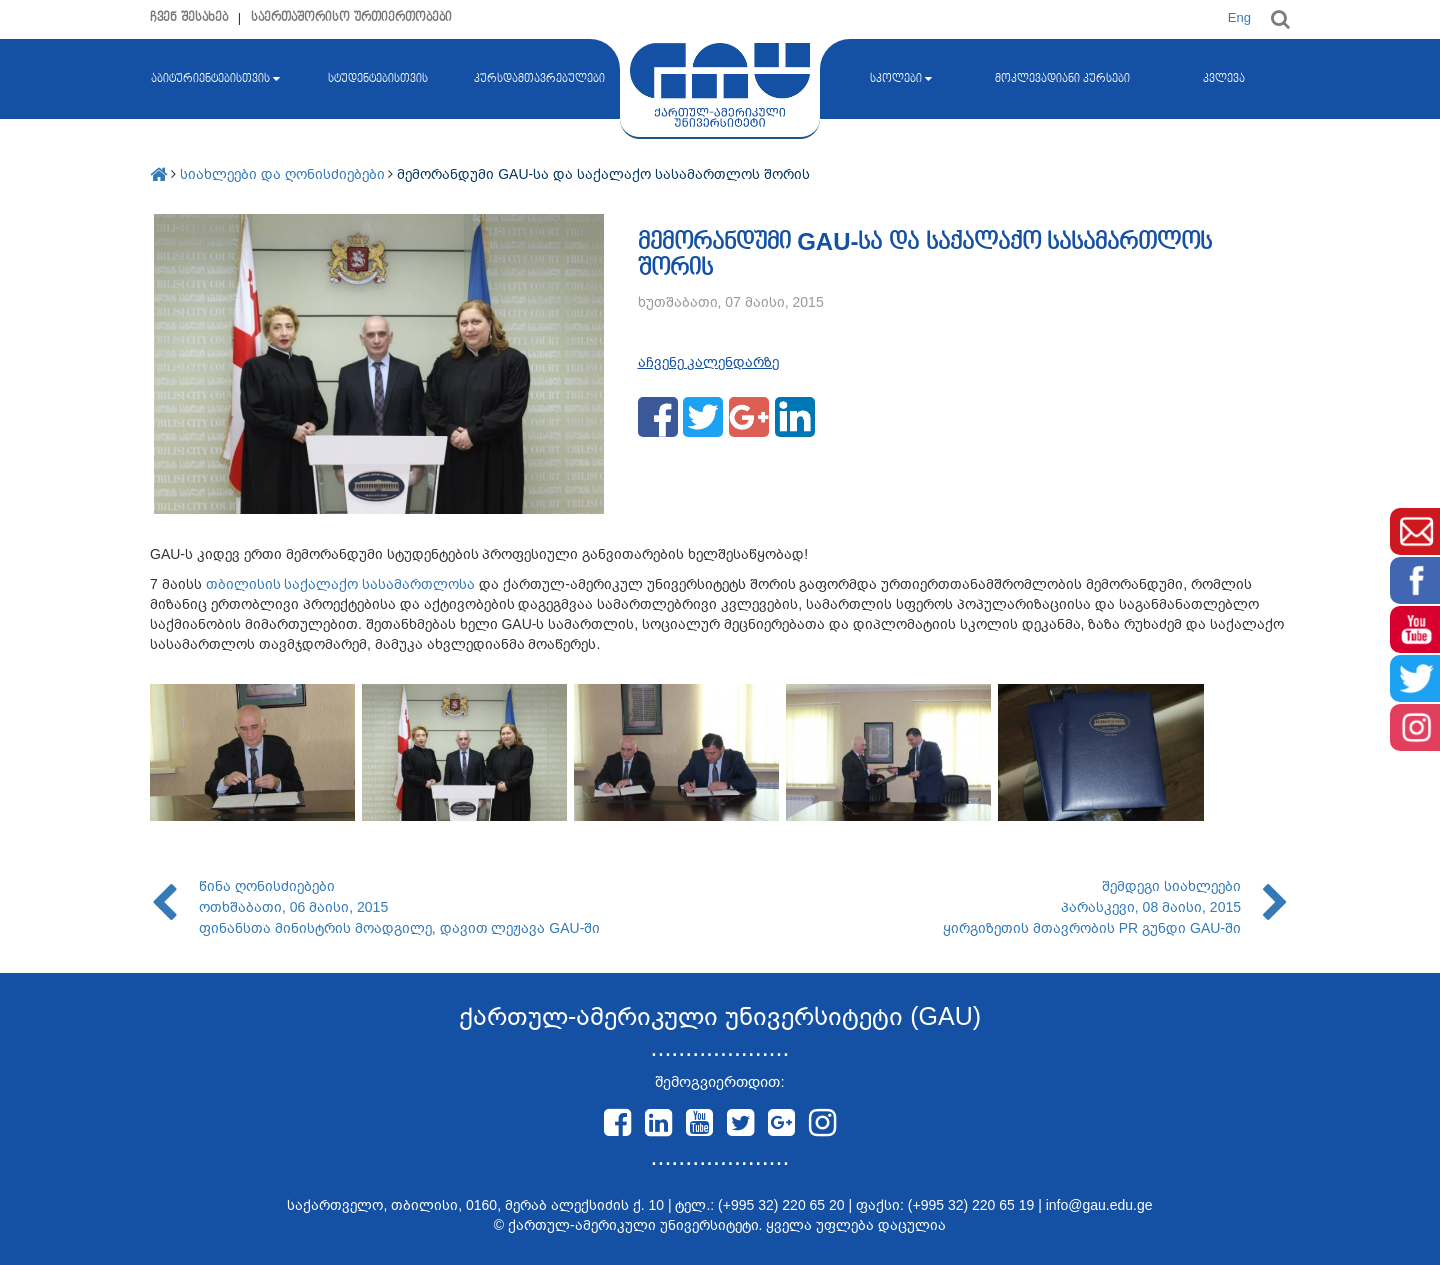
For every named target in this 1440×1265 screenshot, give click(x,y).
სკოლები (901, 79)
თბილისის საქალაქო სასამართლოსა (341, 584)
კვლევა (1224, 79)
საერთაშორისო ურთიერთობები (351, 17)
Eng (1239, 17)
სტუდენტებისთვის (378, 79)
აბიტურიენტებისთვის (215, 79)
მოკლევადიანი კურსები (1062, 79)
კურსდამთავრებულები (539, 79)
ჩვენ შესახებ (189, 17)
